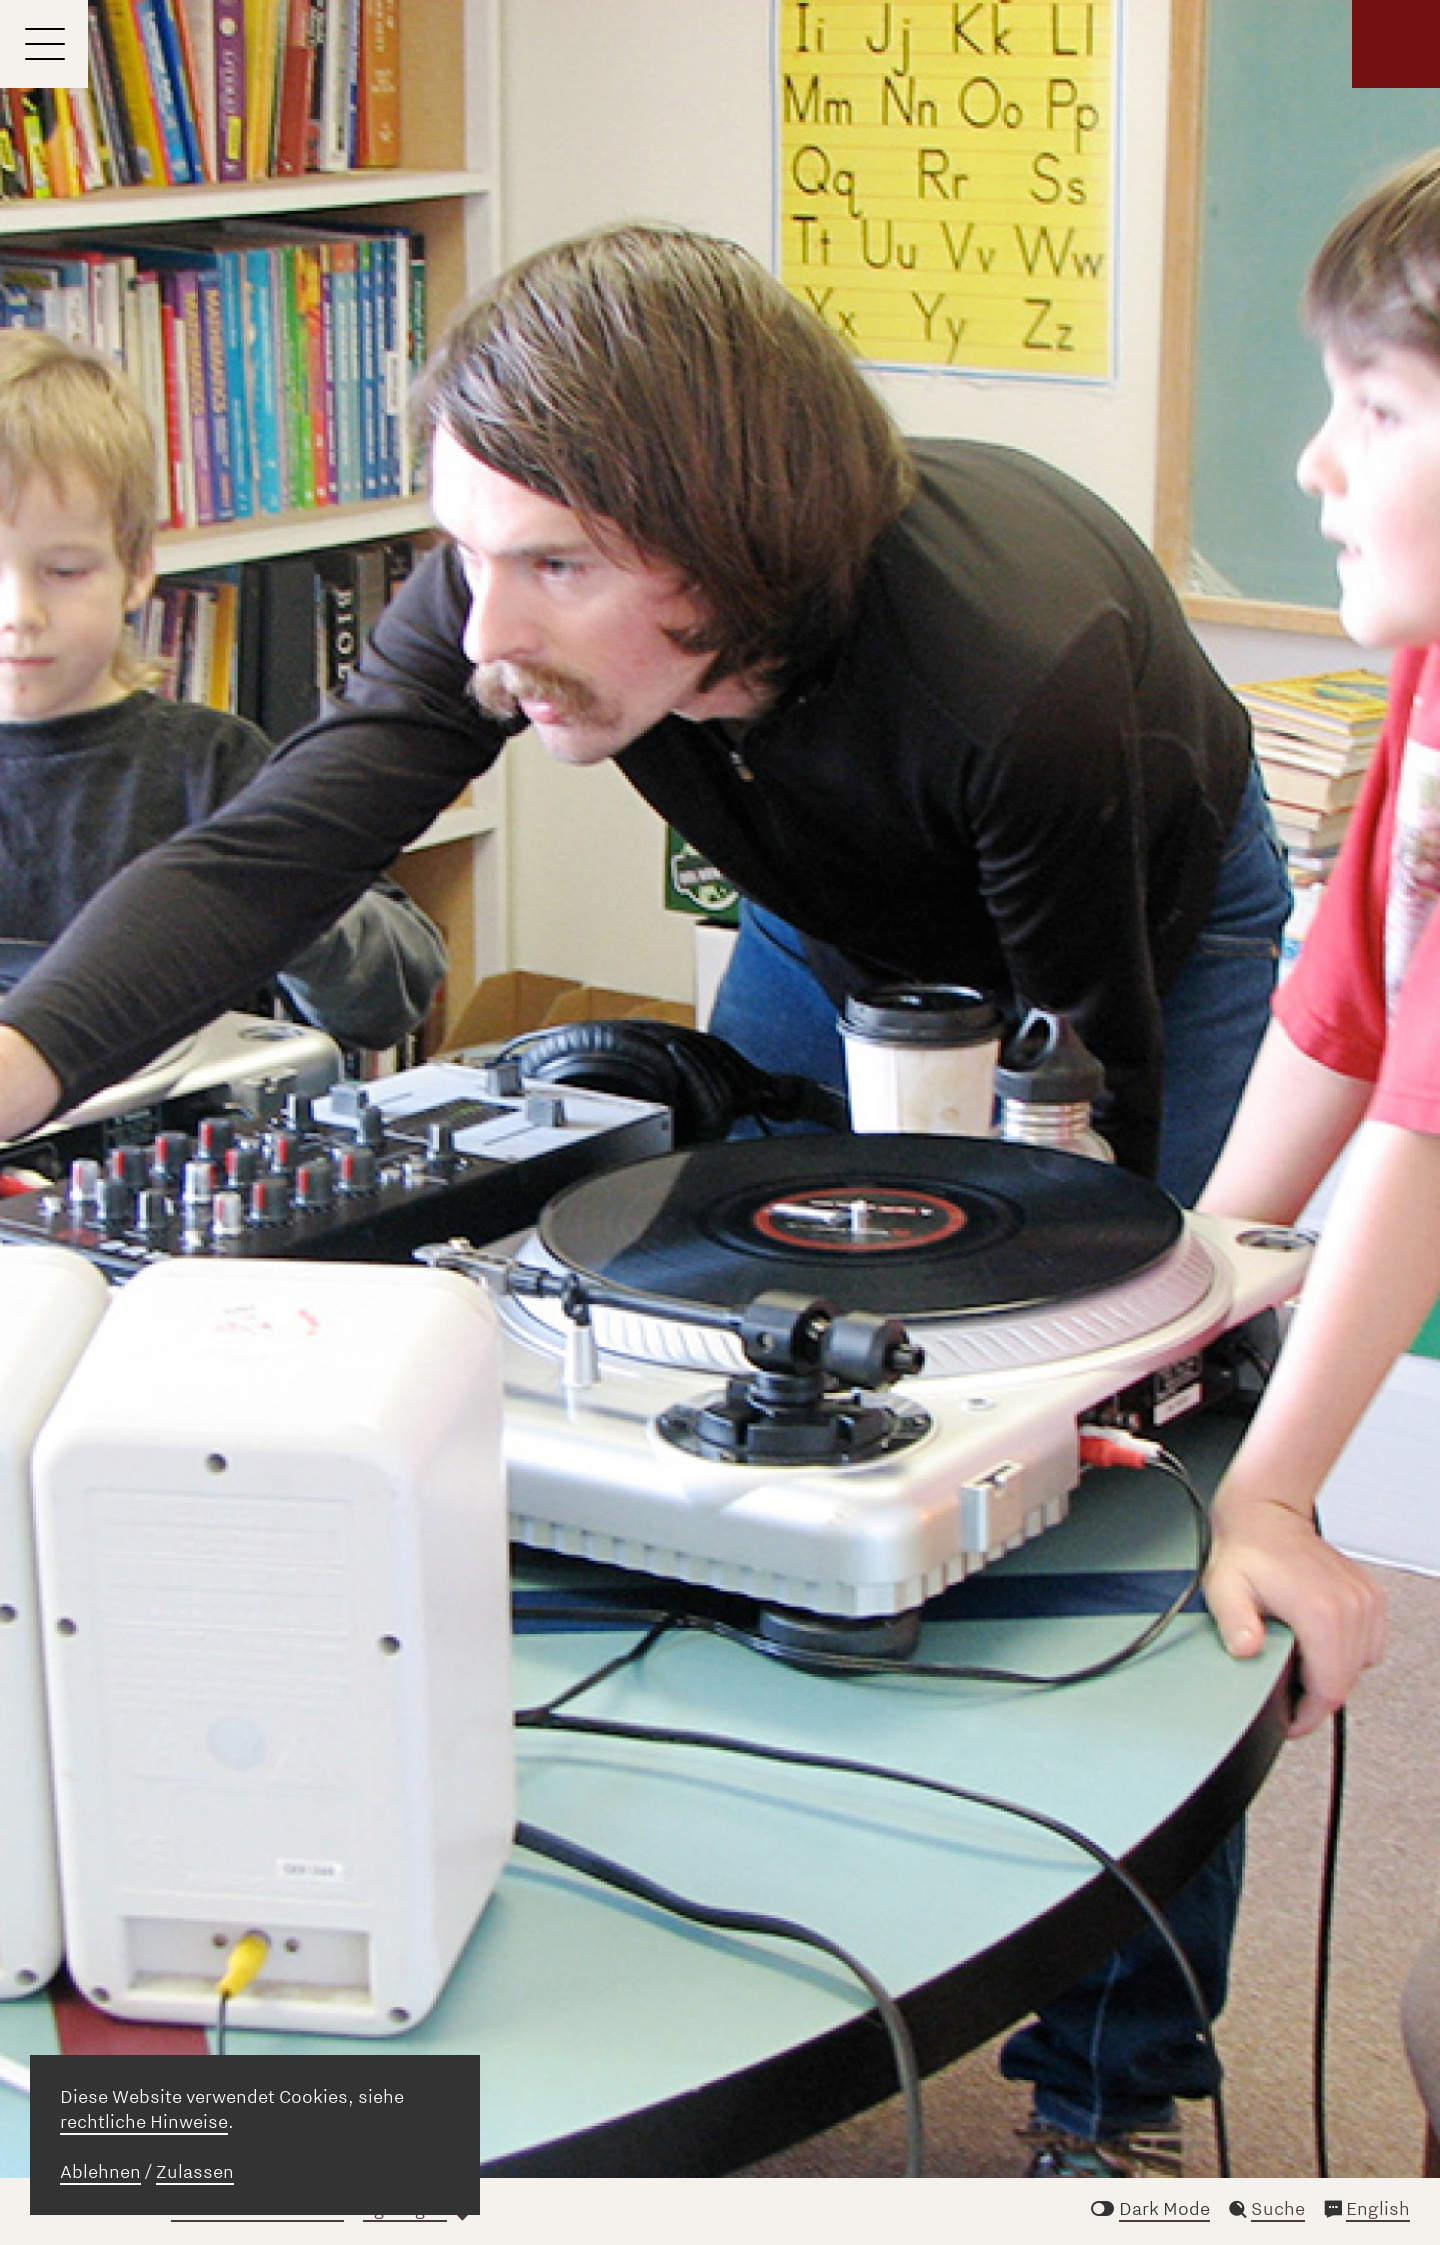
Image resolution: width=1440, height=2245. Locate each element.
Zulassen (195, 2172)
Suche (1278, 2209)
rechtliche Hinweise (144, 2122)
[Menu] (44, 44)
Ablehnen (100, 2172)
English (1378, 2209)
